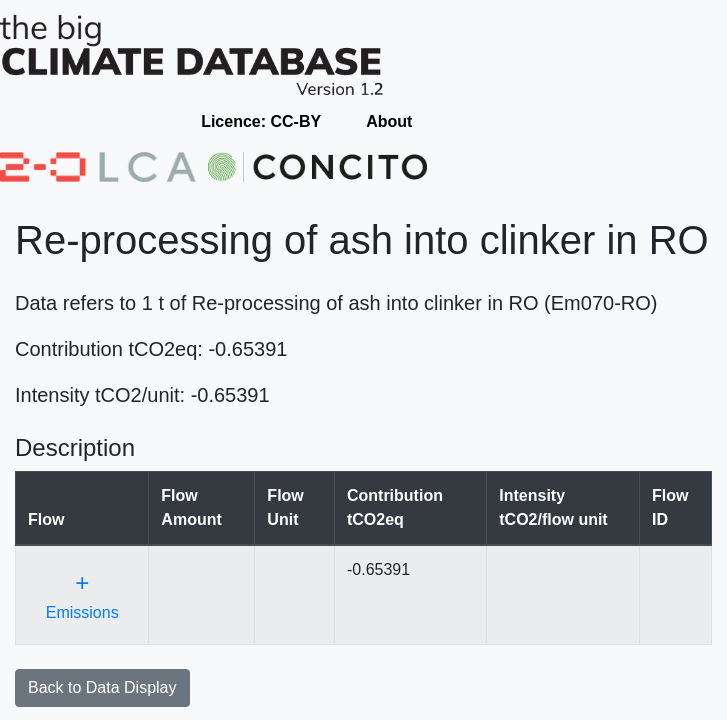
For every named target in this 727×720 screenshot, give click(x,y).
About (389, 121)
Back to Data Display (102, 687)
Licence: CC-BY (261, 121)
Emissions (82, 595)
